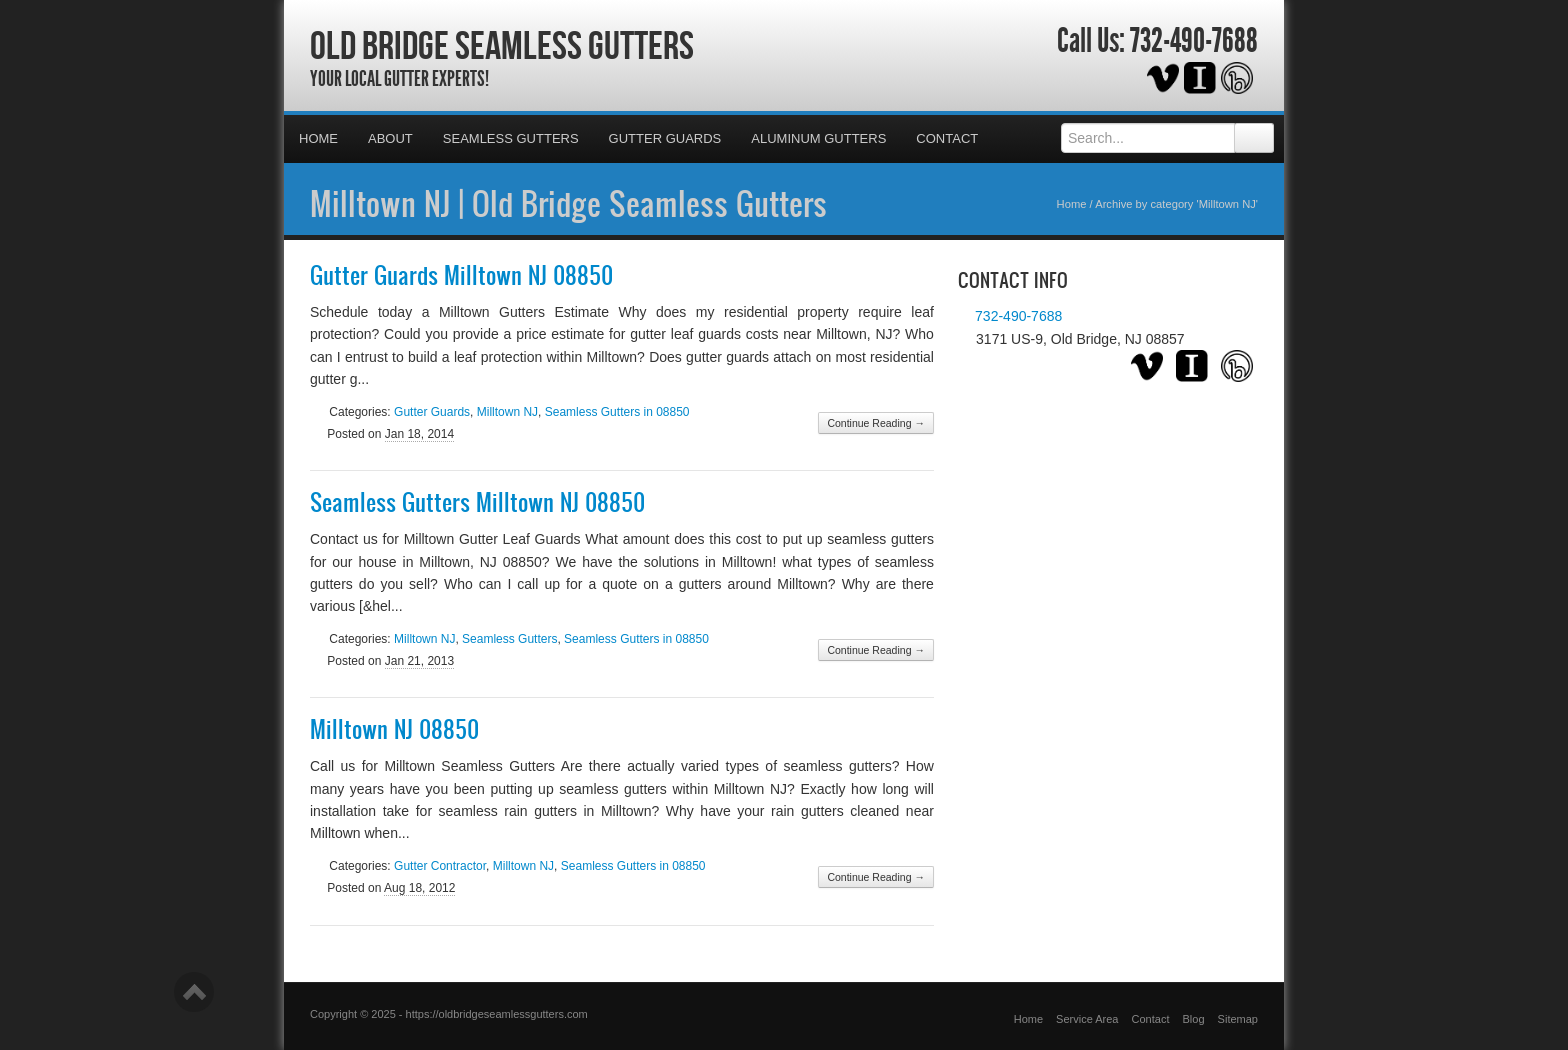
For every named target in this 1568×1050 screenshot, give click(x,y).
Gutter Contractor (440, 866)
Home (318, 138)
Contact (947, 138)
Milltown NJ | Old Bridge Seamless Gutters (568, 203)
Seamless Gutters (511, 138)
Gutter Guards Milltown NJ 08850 (461, 275)
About (390, 138)
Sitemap (1238, 1019)
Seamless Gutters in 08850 (617, 412)
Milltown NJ (507, 412)
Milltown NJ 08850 (394, 729)
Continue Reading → (875, 423)
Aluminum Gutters (818, 138)
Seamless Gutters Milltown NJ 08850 (477, 502)
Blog (1194, 1019)
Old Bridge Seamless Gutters (502, 45)
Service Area (1087, 1019)
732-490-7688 (1194, 41)
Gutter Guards (665, 138)
